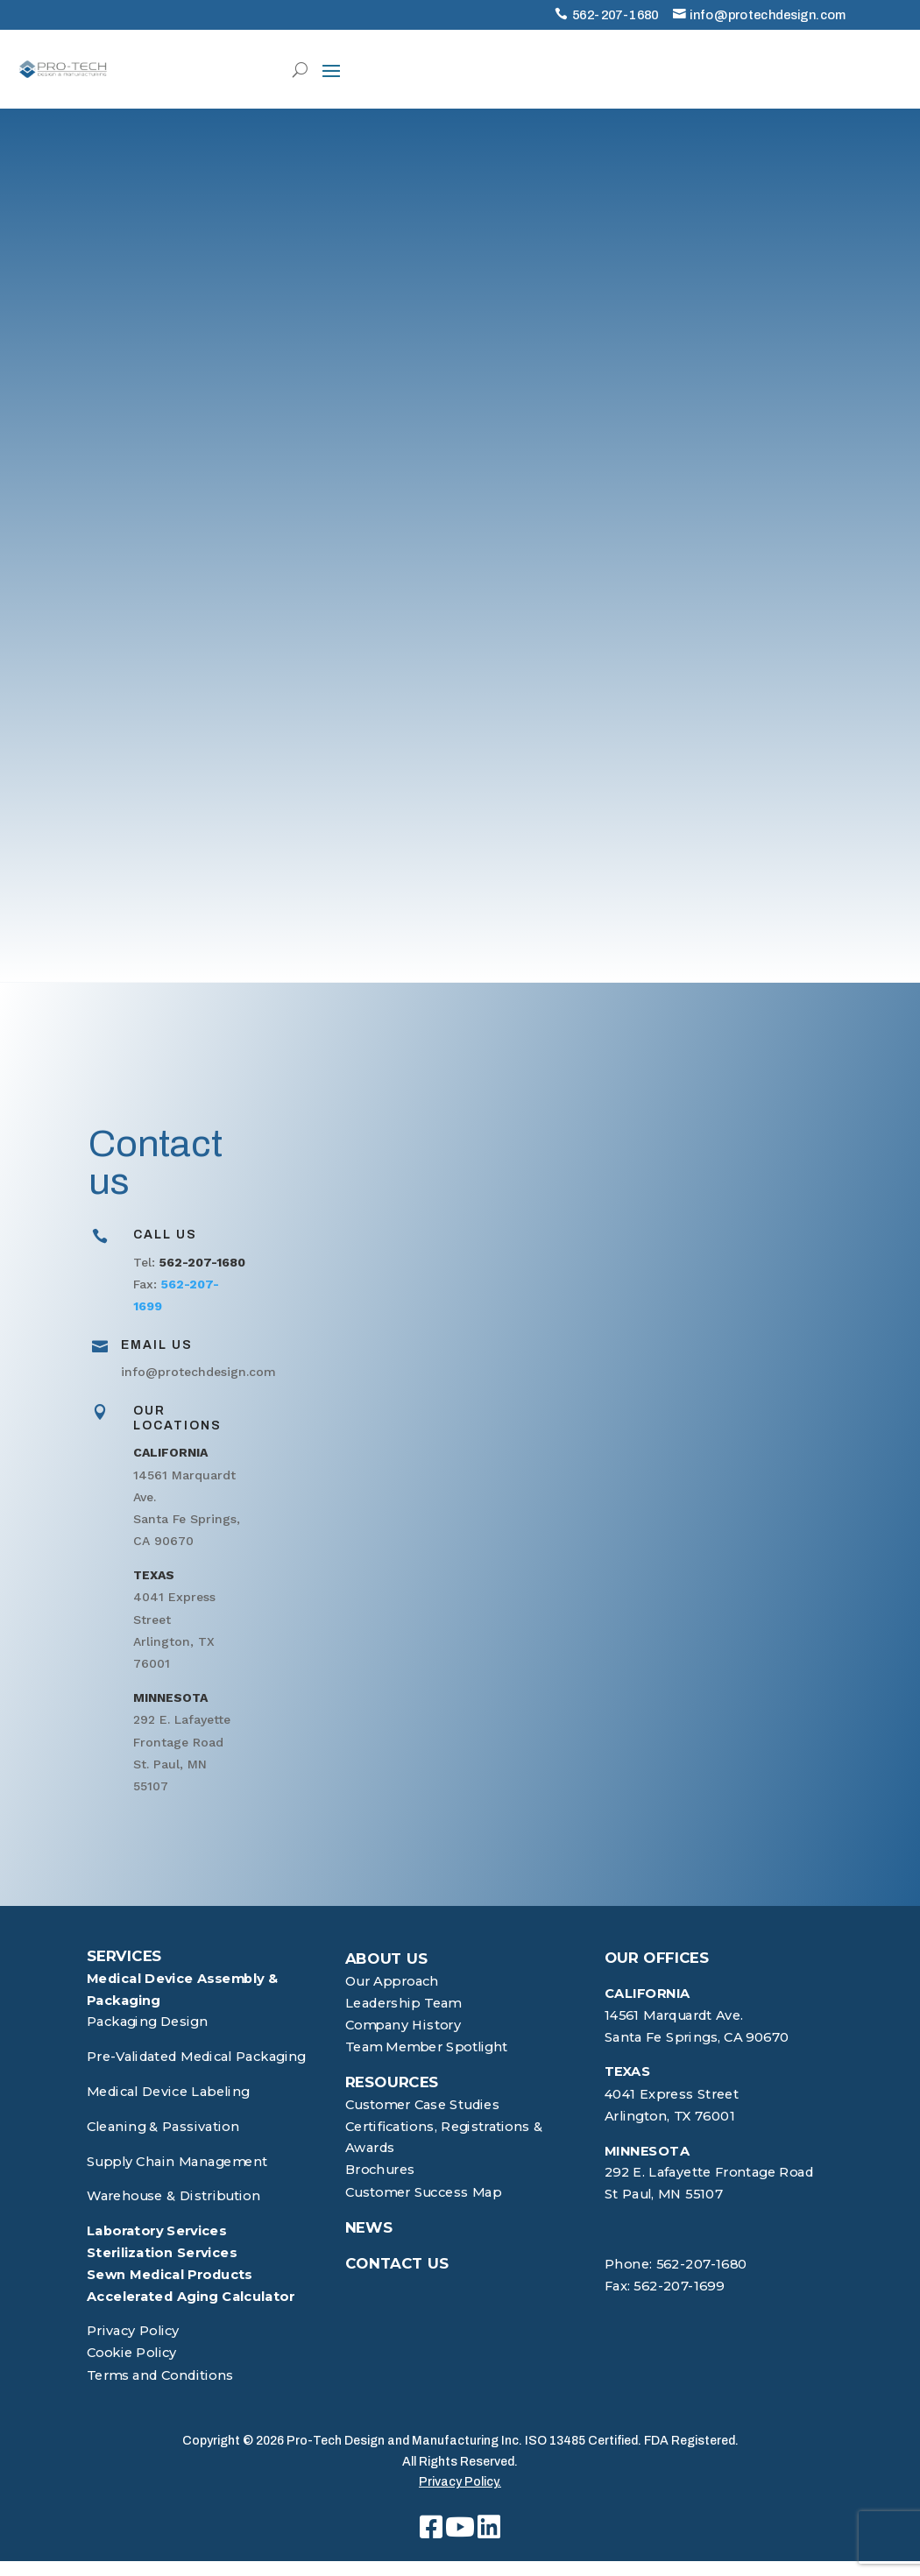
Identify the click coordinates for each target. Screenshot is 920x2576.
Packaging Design (148, 2022)
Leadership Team (403, 2002)
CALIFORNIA (647, 1993)
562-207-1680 (615, 15)
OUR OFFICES (657, 1958)
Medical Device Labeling (168, 2092)
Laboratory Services (157, 2230)
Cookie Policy (132, 2353)
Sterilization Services (162, 2252)
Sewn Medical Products (169, 2274)
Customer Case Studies (422, 2104)
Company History (403, 2024)
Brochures (380, 2170)
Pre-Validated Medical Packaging (196, 2057)
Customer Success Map (423, 2192)
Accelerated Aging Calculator (190, 2296)
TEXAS (628, 2072)
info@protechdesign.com (768, 15)
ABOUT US (386, 1958)
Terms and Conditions (160, 2375)
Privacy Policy (133, 2331)
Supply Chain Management (177, 2161)
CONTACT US (397, 2262)
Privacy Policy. (460, 2481)
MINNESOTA (647, 2150)
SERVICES (124, 1956)
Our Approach (392, 1981)
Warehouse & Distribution (173, 2196)
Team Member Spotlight (426, 2046)
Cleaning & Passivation (163, 2126)
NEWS (369, 2227)
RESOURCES (392, 2082)
